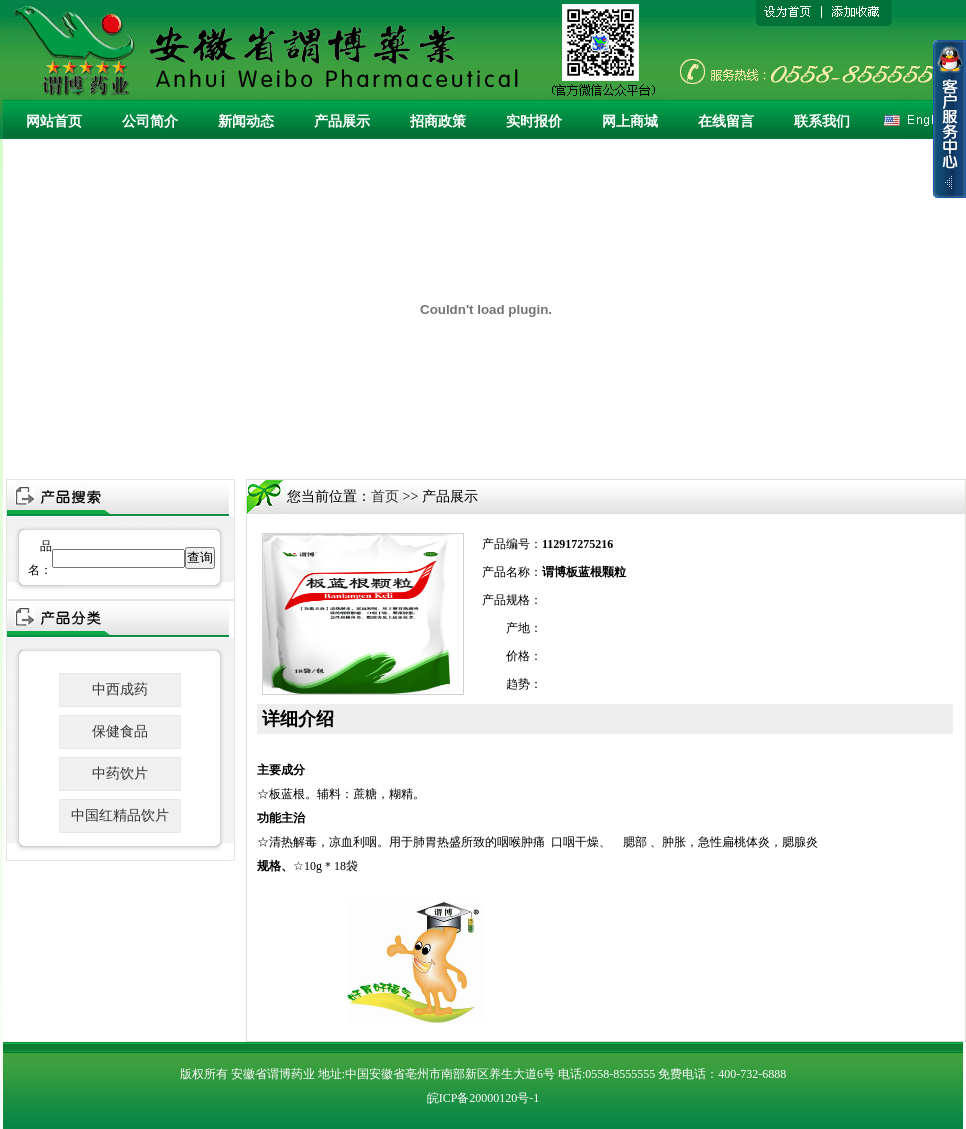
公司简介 (150, 121)
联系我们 (822, 121)
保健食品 (120, 731)
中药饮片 (120, 773)
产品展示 (342, 121)
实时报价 (534, 121)
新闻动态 (246, 121)
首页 (385, 496)
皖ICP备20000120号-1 (483, 1098)
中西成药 (120, 689)
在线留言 (726, 121)
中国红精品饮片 (120, 815)
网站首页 (54, 121)
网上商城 (630, 121)
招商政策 (438, 121)
